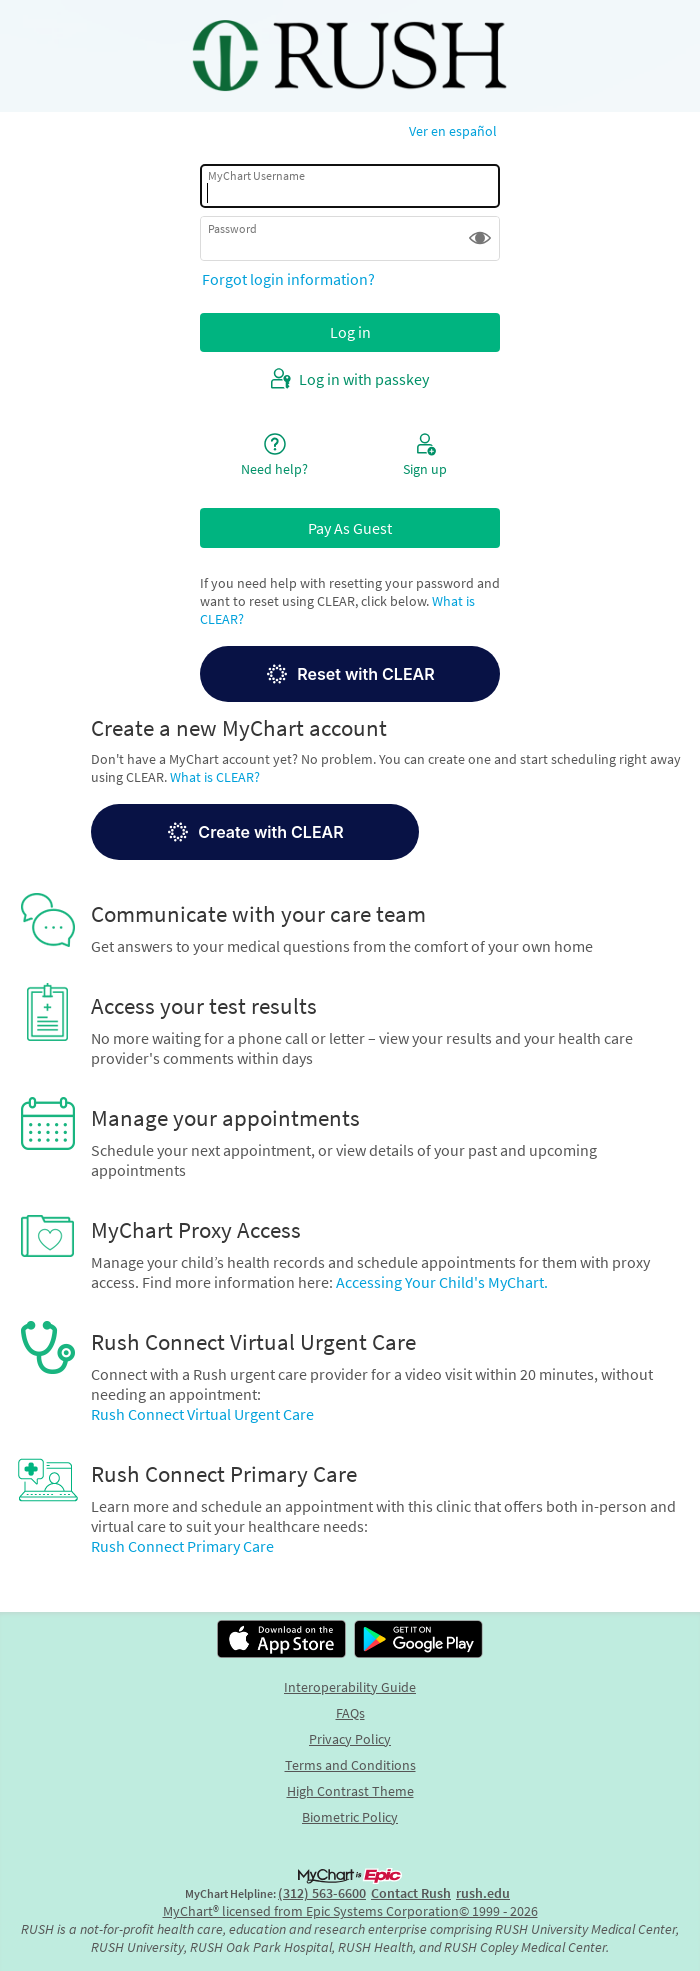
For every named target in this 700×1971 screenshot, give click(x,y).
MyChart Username (256, 175)
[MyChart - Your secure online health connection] (350, 56)
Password (232, 228)
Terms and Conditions (350, 1765)
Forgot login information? (288, 279)
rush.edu (483, 1893)
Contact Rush (411, 1893)
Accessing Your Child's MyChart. (442, 1282)
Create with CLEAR (254, 832)
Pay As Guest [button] (350, 528)
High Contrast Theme (350, 1791)
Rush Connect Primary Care (182, 1546)
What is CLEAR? (215, 777)
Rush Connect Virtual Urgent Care (202, 1414)
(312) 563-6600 (322, 1893)
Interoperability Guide (350, 1687)
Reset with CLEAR (349, 674)
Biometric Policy (350, 1817)
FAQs (350, 1713)
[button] (480, 238)
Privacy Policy (350, 1739)
